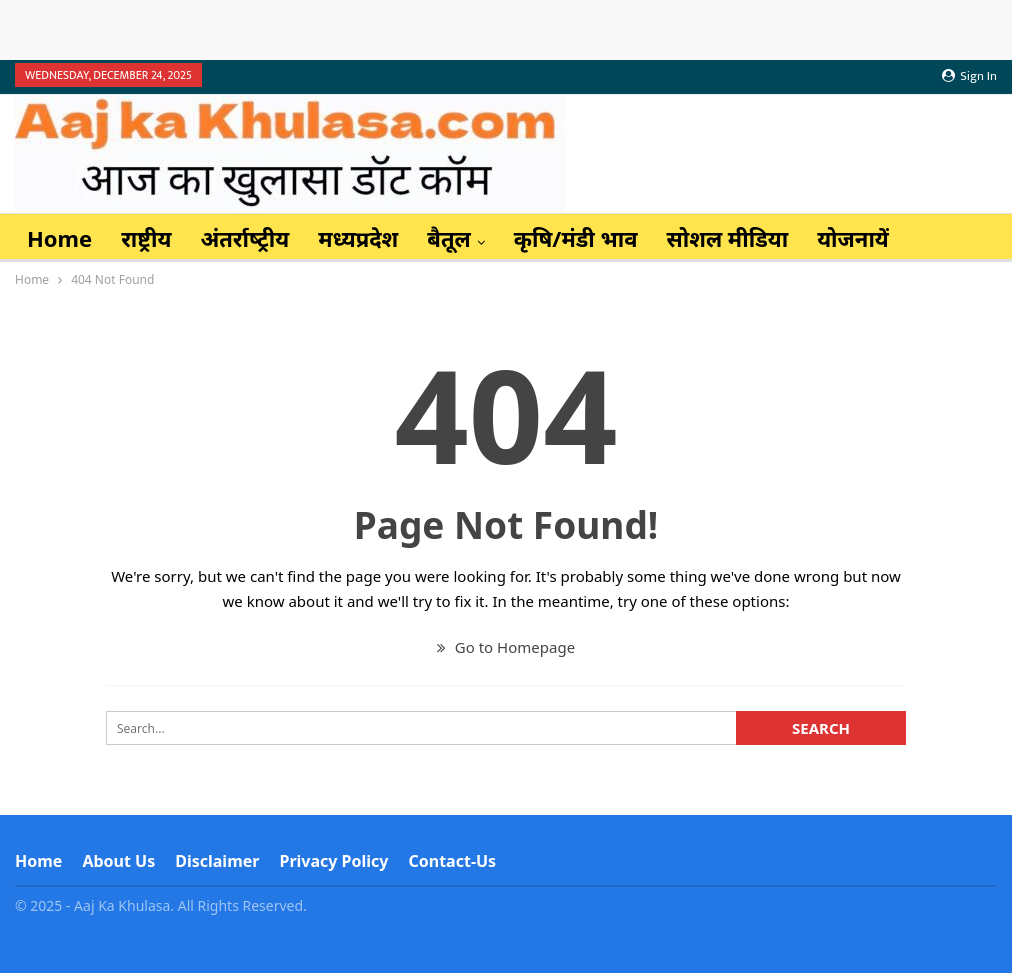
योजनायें (853, 238)
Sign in (969, 76)
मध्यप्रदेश (358, 238)
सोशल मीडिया (728, 238)
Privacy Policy (333, 861)
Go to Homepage (506, 647)
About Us (118, 861)
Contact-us (453, 861)
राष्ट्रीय (146, 238)
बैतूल (449, 238)
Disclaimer (217, 861)
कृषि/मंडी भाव (576, 238)
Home (59, 238)
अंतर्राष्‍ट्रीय (244, 238)
